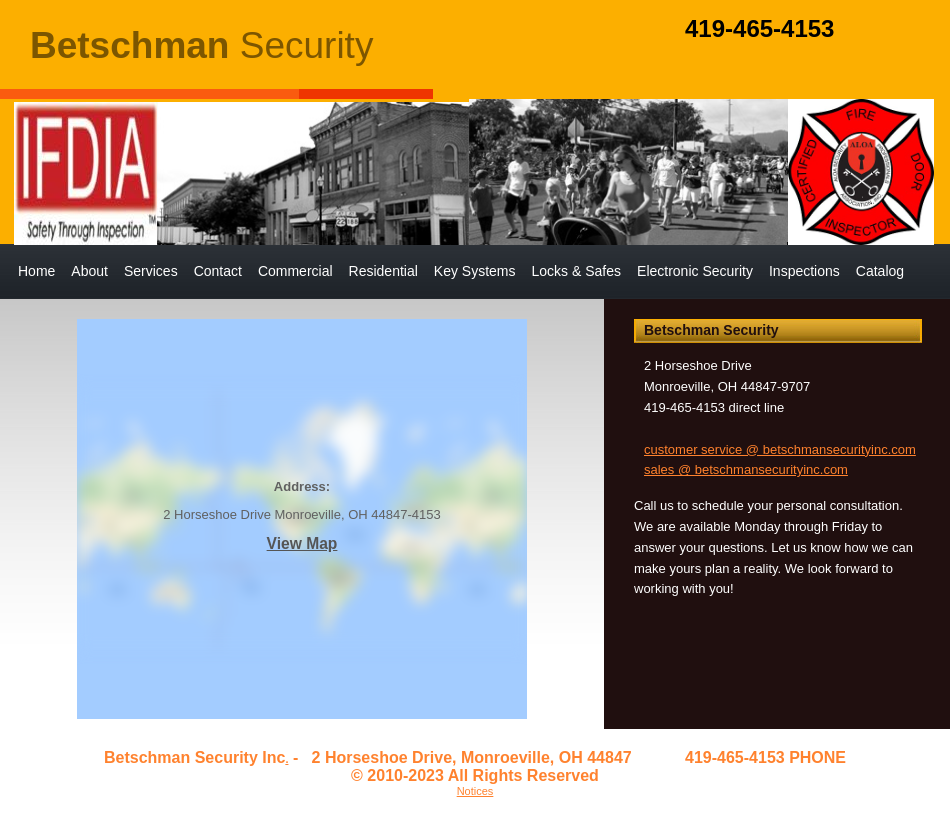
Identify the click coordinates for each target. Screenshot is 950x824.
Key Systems (475, 271)
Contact (218, 271)
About (89, 271)
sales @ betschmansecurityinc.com (746, 469)
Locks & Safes (577, 271)
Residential (383, 271)
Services (151, 271)
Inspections (804, 271)
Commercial (295, 271)
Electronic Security (695, 271)
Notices (475, 791)
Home (36, 271)
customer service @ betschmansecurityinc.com (780, 449)
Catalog (880, 271)
